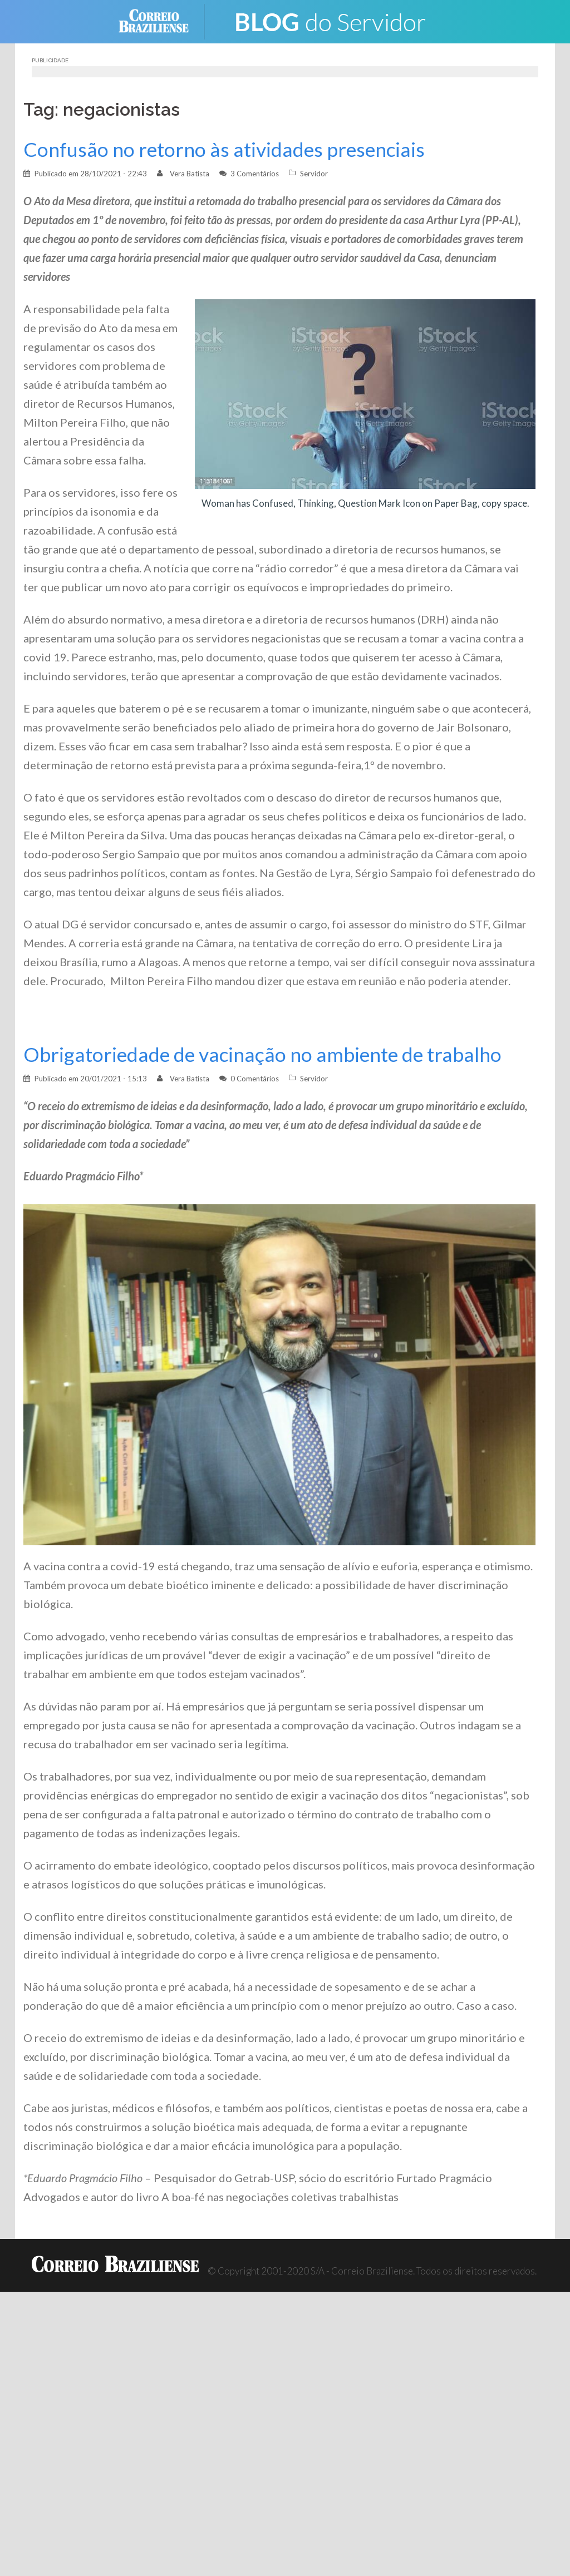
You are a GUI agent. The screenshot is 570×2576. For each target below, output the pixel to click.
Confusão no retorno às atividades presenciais (224, 149)
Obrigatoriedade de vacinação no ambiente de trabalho (262, 1054)
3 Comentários (254, 173)
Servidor (314, 173)
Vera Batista (189, 173)
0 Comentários (254, 1078)
